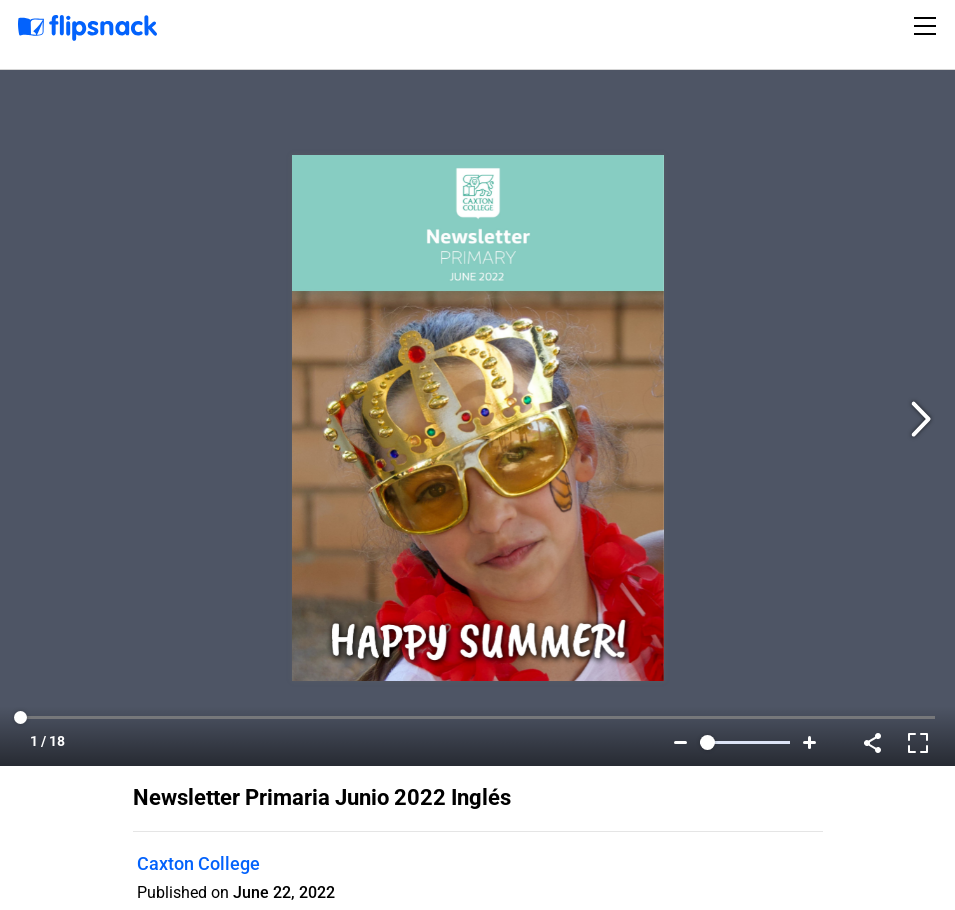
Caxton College (198, 863)
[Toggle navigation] (928, 26)
